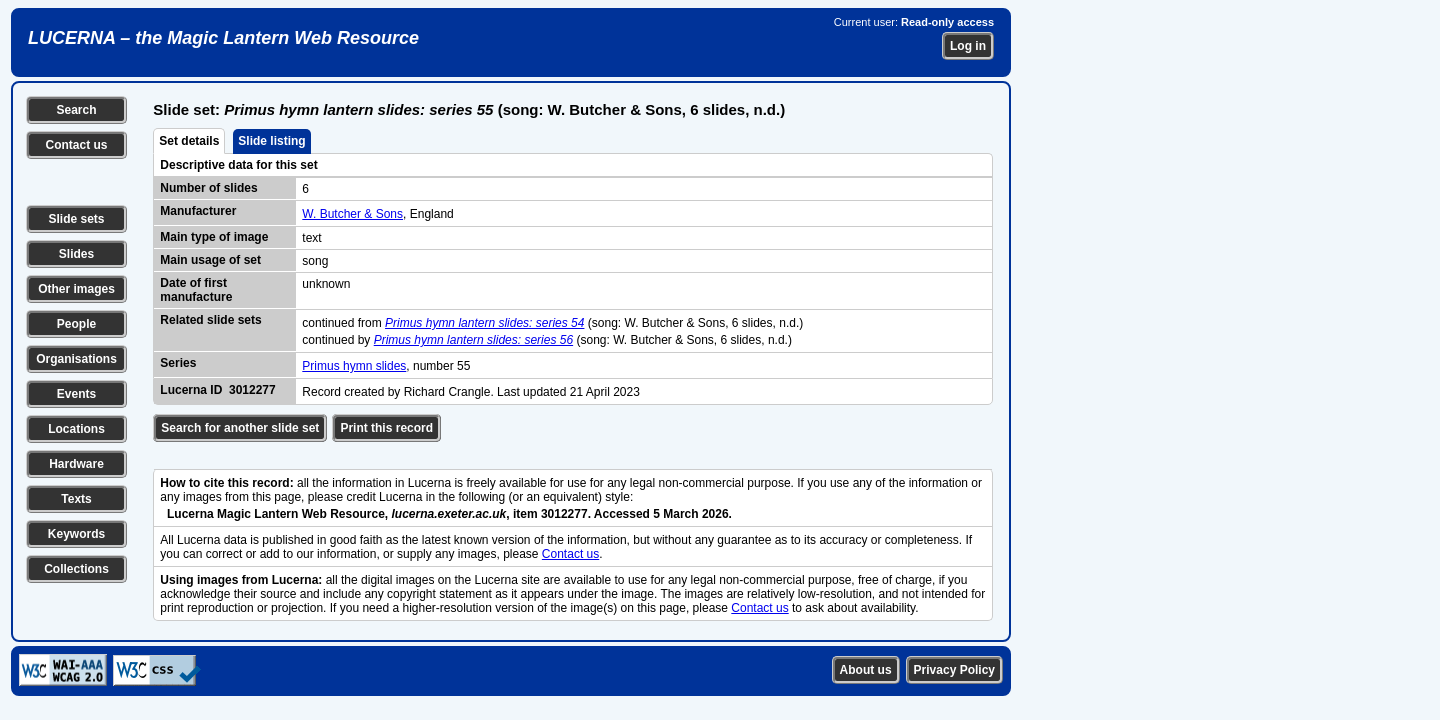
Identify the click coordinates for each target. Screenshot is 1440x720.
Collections (76, 569)
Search (76, 110)
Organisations (76, 359)
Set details (189, 141)
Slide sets (76, 219)
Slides (76, 254)
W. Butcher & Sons (352, 214)
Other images (76, 289)
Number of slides (208, 188)
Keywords (76, 534)
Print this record (386, 428)
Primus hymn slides (354, 366)
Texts (76, 499)
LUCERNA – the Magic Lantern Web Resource (223, 38)
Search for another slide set (240, 428)
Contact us (76, 145)
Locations (76, 429)
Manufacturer (198, 211)
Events (76, 394)
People (76, 324)
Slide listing (271, 141)
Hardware (76, 464)
